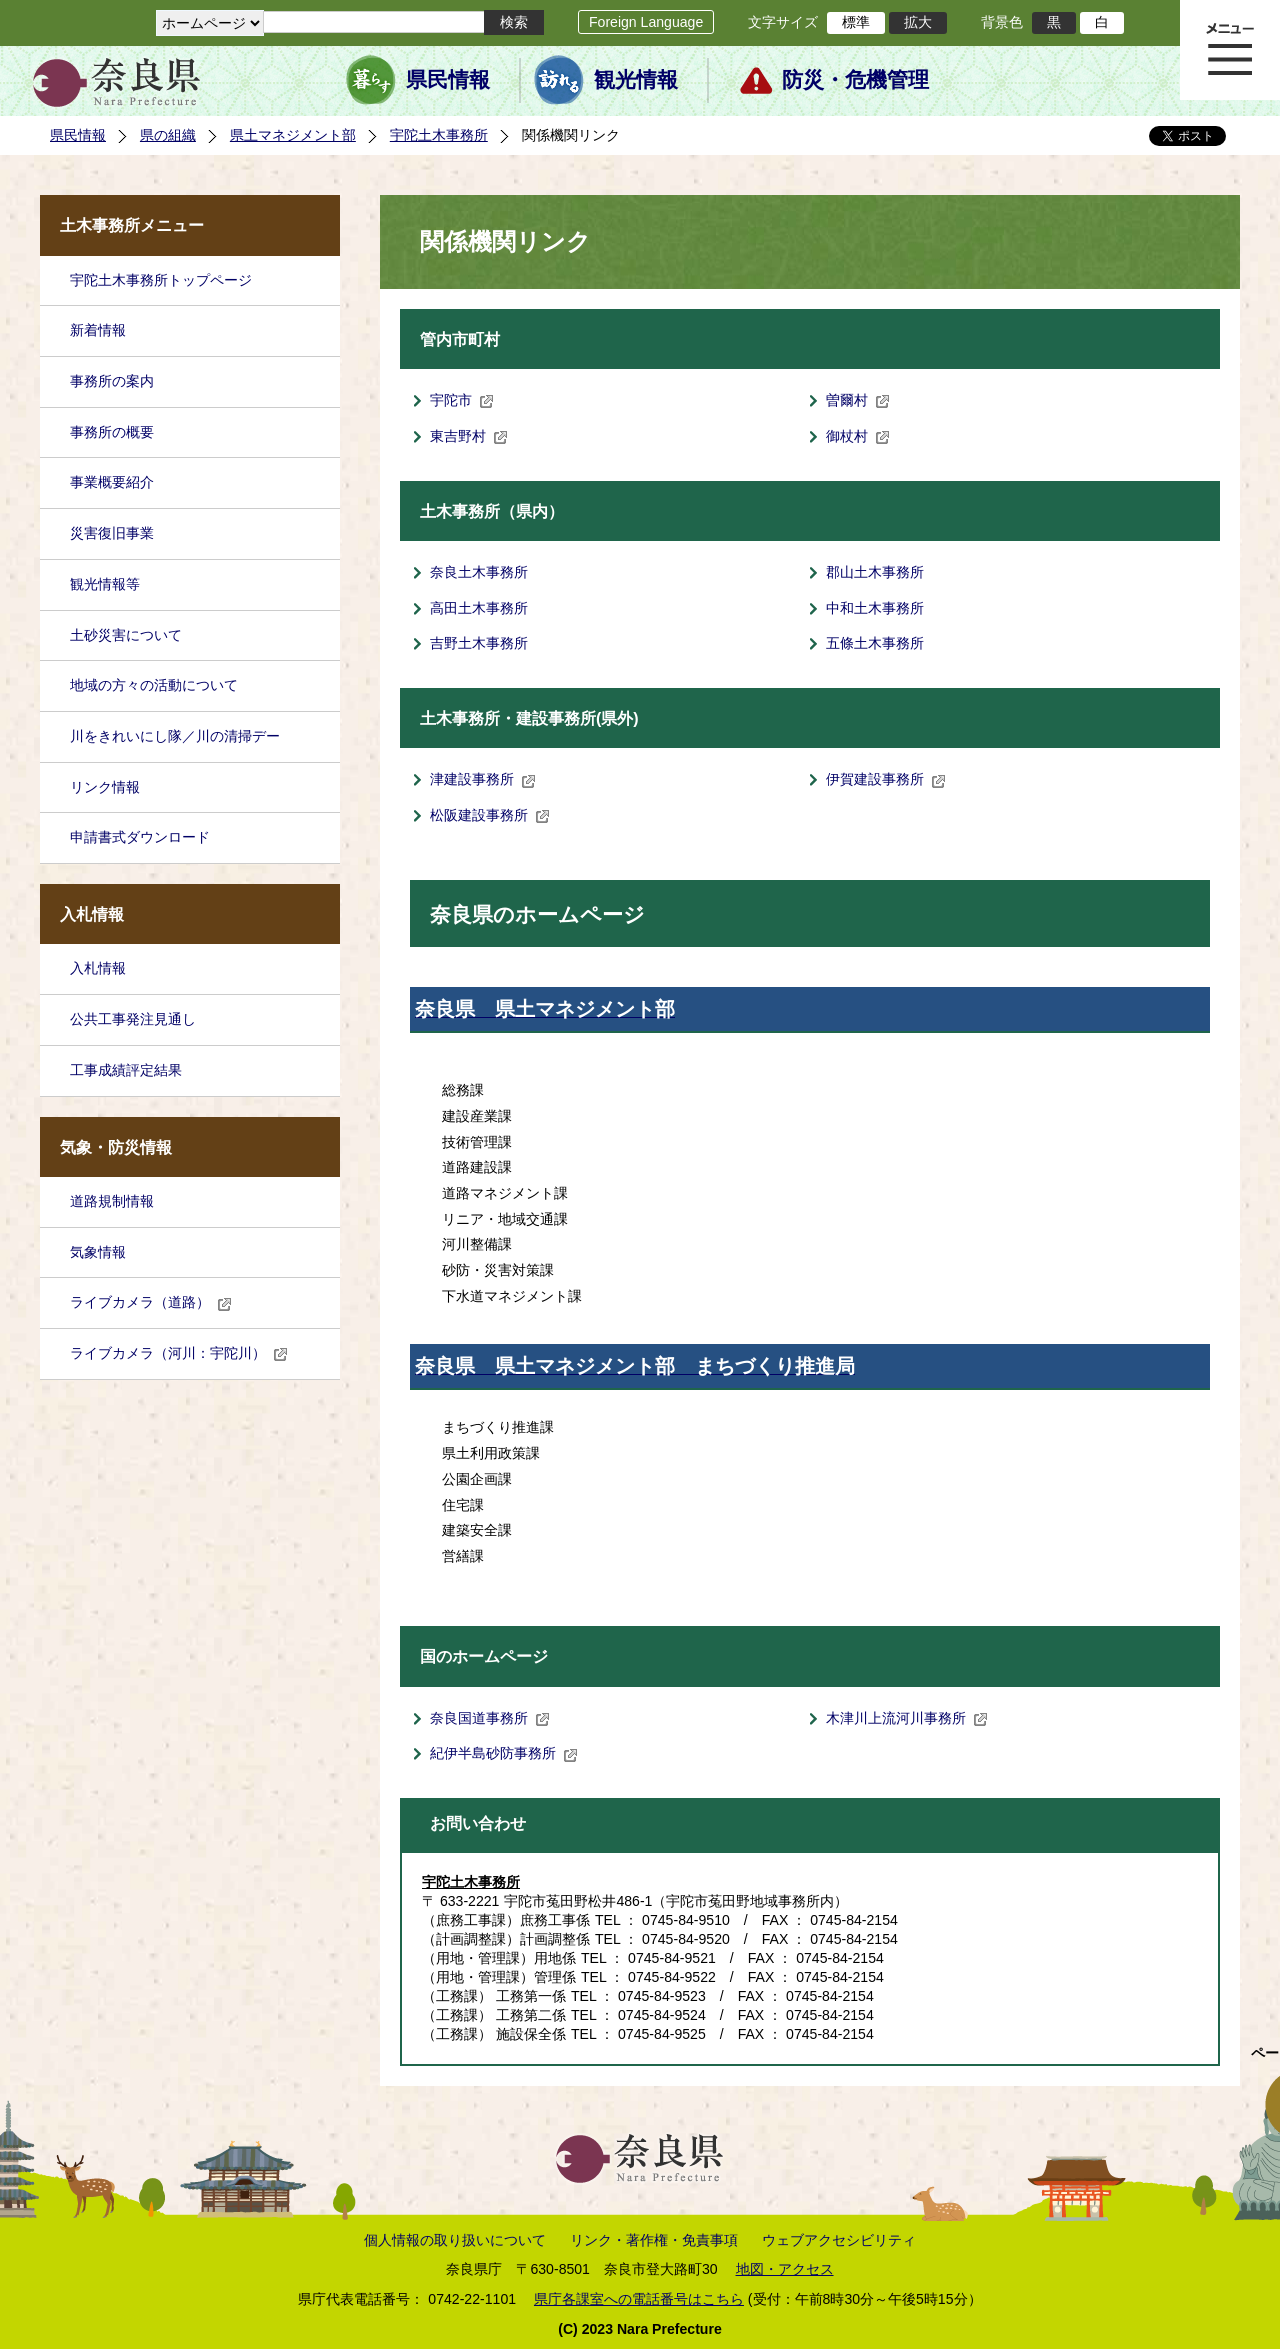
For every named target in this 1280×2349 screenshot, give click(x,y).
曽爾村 (858, 400)
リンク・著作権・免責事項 (654, 2240)
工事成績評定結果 (126, 1070)
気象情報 (98, 1252)
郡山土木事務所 (875, 572)
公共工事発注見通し (133, 1019)
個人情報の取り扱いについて (455, 2240)
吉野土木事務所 (479, 643)
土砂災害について (126, 635)
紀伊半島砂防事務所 (504, 1753)
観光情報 (636, 80)
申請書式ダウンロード (140, 837)
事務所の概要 (112, 432)
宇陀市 (462, 400)
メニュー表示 (1230, 50)
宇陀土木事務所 (439, 135)
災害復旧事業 (112, 533)
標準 (856, 22)
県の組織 (168, 135)
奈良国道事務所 (490, 1718)
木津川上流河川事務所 (907, 1718)
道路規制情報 (112, 1201)
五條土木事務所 (875, 643)
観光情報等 (105, 584)
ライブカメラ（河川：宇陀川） (179, 1353)
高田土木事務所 (479, 608)
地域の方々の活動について (154, 685)
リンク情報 (105, 787)
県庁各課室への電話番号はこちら (639, 2299)
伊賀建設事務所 (886, 779)
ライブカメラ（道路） (151, 1302)
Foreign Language (646, 22)
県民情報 (448, 80)
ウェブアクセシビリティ (839, 2240)
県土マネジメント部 (293, 135)
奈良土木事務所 (479, 572)
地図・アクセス (785, 2269)
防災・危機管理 (855, 80)
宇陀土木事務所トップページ (161, 280)
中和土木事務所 (875, 608)
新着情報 (98, 330)
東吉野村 (469, 436)
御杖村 (858, 436)
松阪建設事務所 (490, 815)
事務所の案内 (112, 381)
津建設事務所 (483, 779)
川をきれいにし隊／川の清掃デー (175, 736)
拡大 (918, 22)
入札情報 (98, 968)
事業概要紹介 (112, 482)
